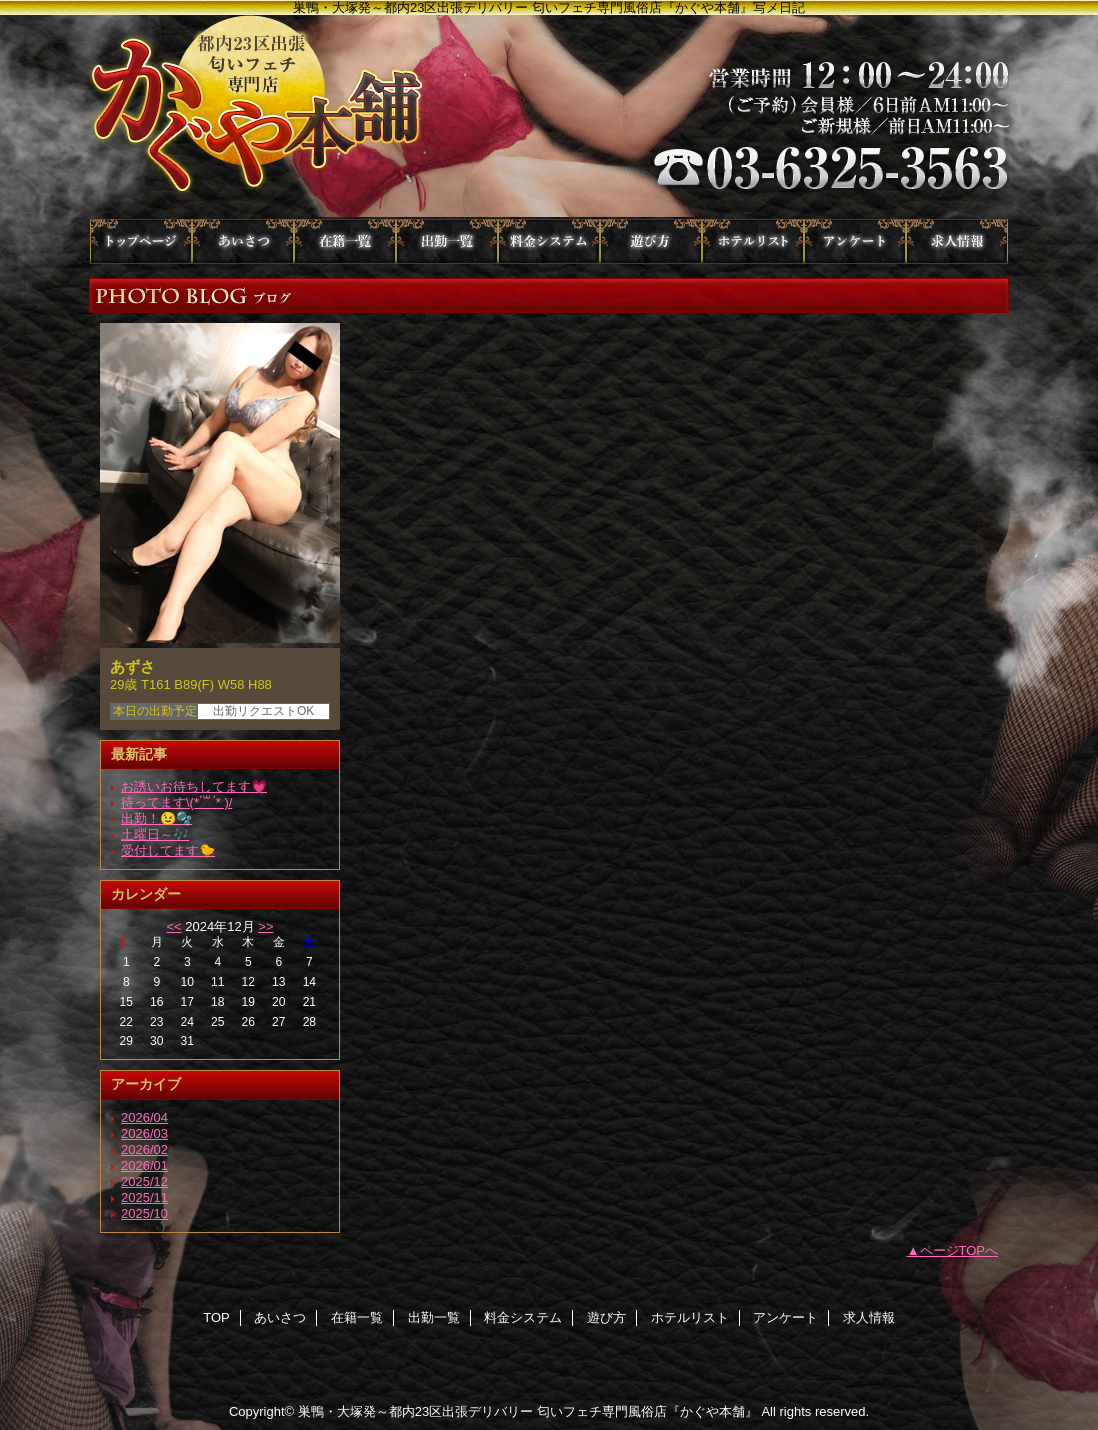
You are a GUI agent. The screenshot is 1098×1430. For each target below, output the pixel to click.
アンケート (855, 241)
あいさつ (243, 241)
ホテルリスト (753, 241)
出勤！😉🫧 (156, 818)
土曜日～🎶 (155, 834)
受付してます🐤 (168, 850)
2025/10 (144, 1213)
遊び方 (651, 241)
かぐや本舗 (549, 117)
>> (265, 926)
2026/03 (144, 1133)
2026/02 (144, 1149)
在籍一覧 (345, 241)
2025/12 (144, 1181)
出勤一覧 (447, 241)
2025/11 (144, 1197)
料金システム (549, 241)
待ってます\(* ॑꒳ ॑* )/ (176, 802)
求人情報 (957, 241)
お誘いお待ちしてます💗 (194, 786)
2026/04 (144, 1117)
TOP (141, 241)
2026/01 (144, 1165)
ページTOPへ (959, 1250)
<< (173, 926)
